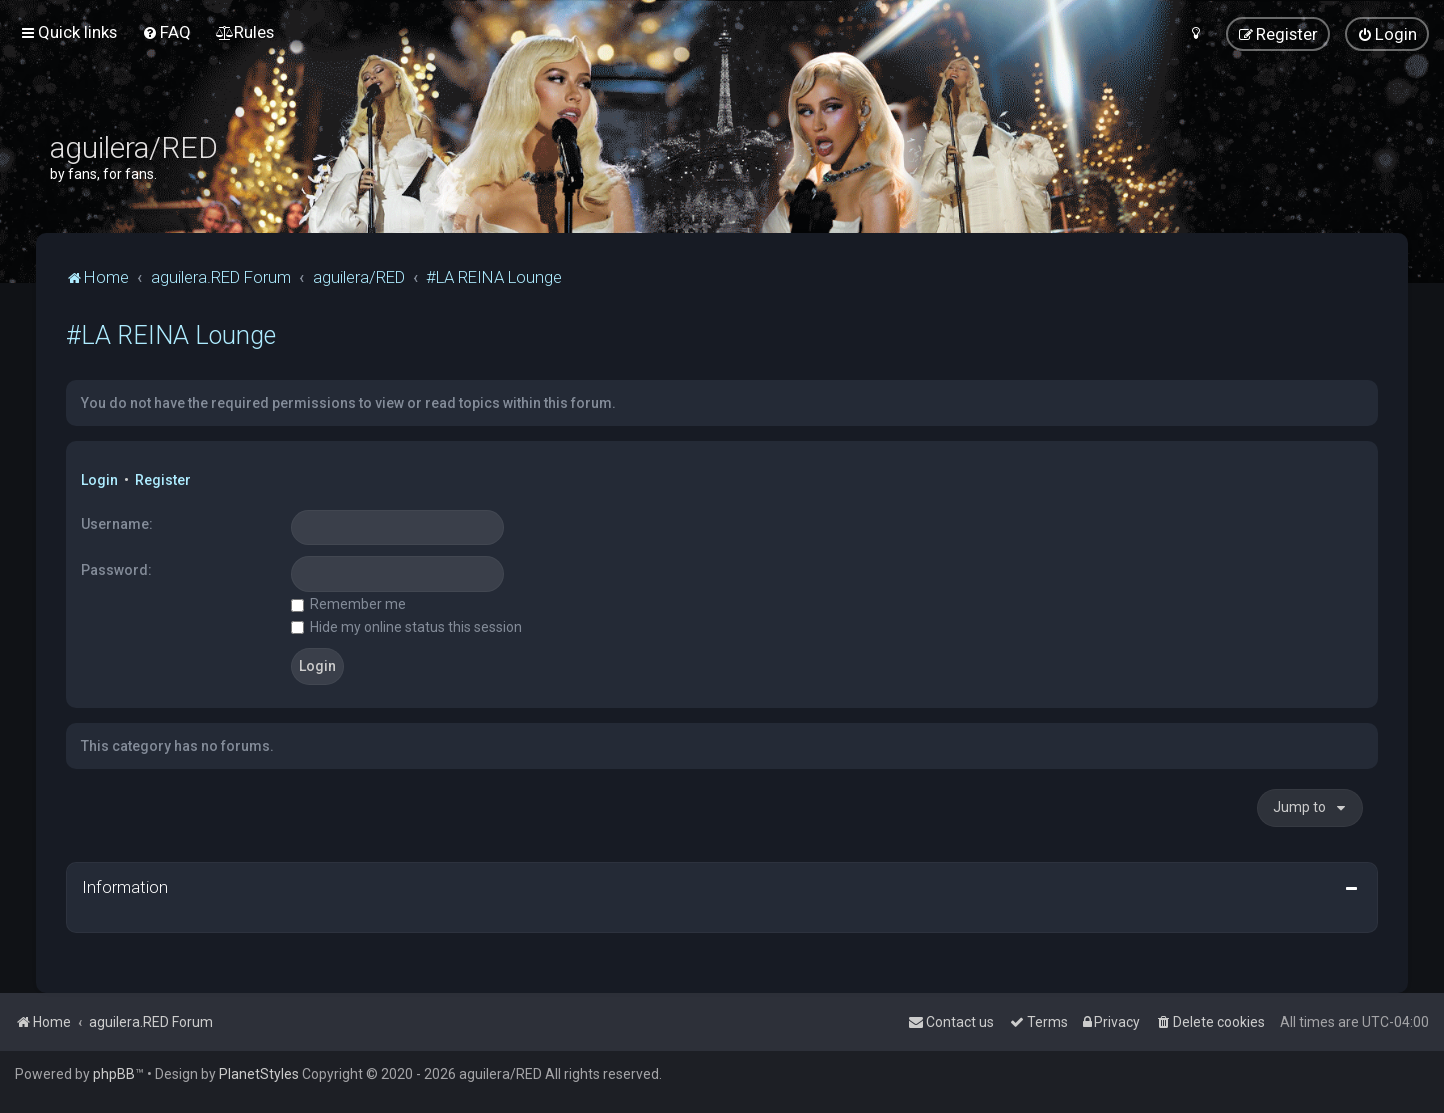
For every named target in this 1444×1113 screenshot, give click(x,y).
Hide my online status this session (406, 627)
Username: (117, 524)
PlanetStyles (259, 1074)
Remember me (348, 604)
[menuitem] (166, 32)
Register (163, 480)
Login (99, 480)
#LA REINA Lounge (171, 335)
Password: (116, 570)
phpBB (114, 1074)
